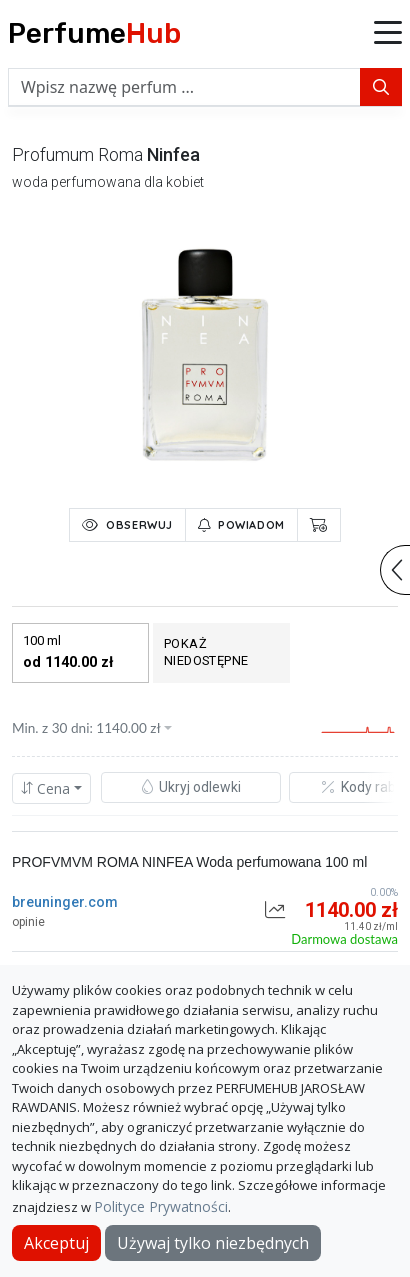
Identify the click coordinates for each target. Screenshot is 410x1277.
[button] (388, 34)
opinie (28, 922)
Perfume (94, 33)
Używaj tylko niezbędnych (213, 1243)
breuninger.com (65, 902)
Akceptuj (56, 1243)
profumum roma (77, 154)
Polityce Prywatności (161, 1206)
